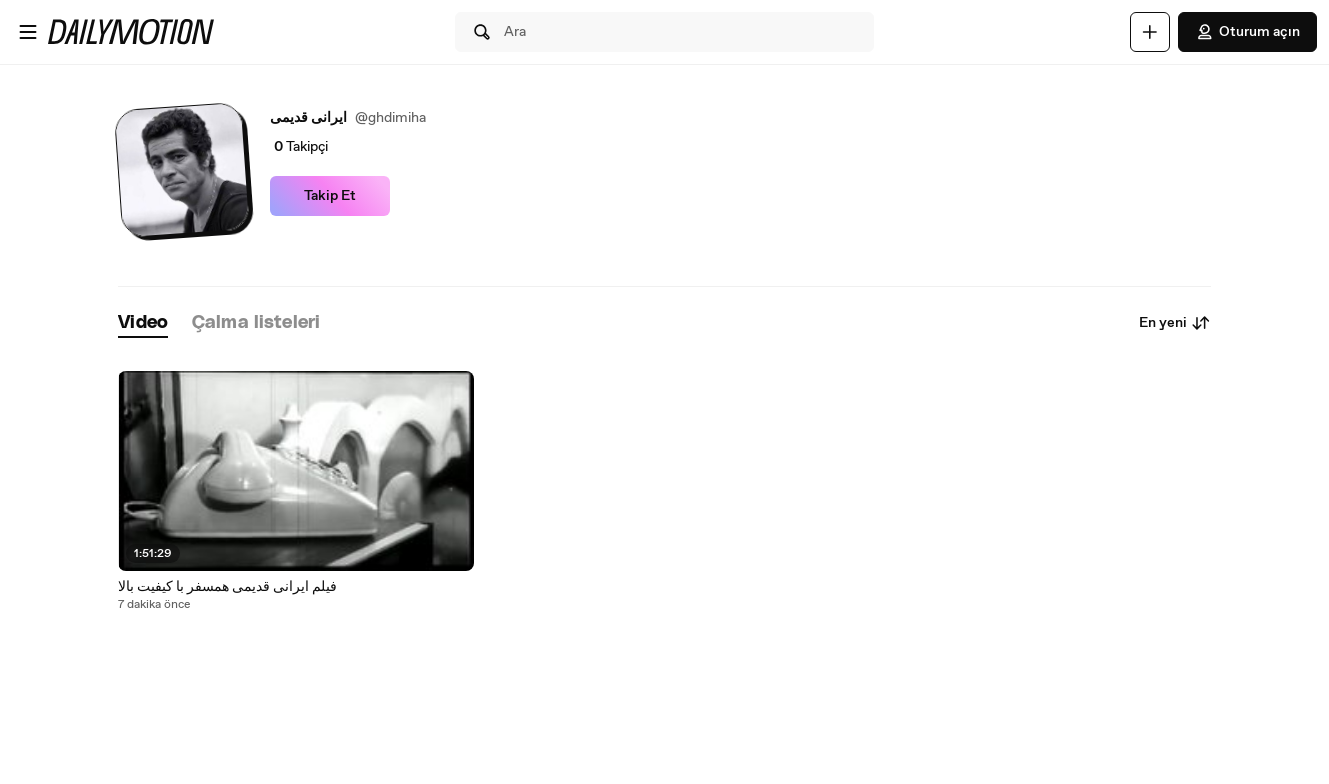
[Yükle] (1150, 32)
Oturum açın (1247, 32)
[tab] (143, 323)
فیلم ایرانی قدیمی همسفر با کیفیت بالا (227, 587)
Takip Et (330, 196)
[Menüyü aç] (28, 32)
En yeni (1175, 323)
